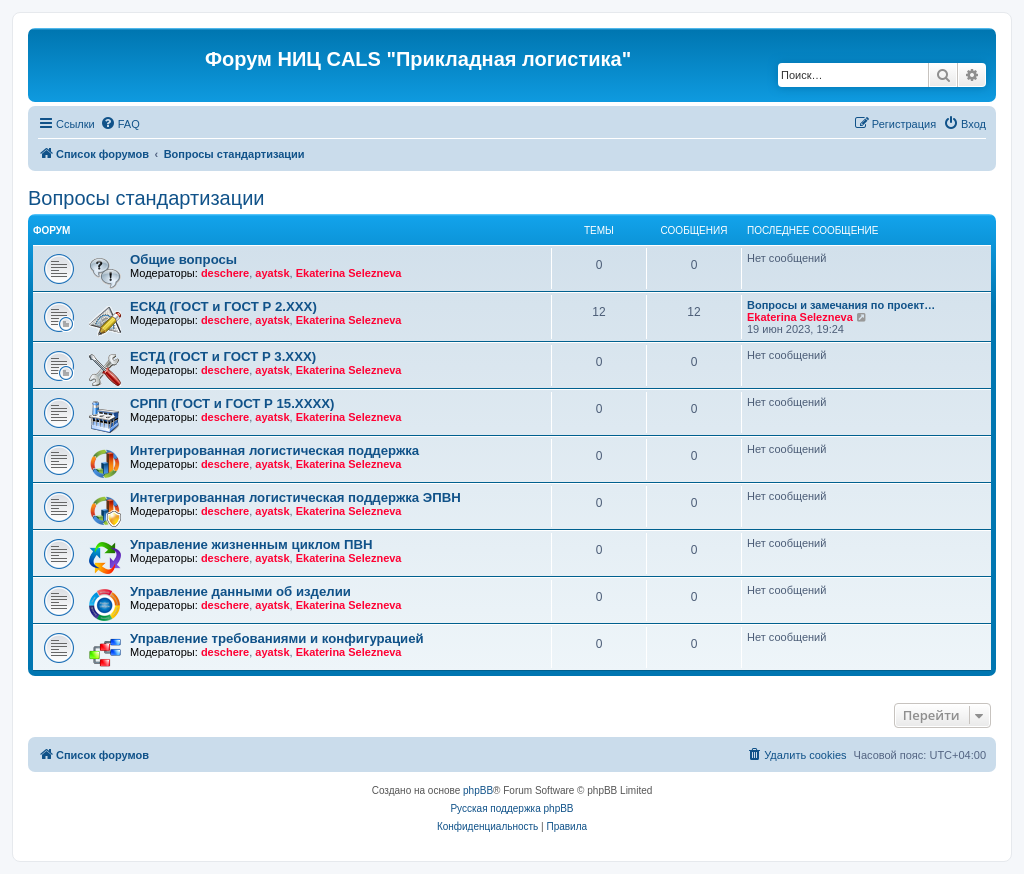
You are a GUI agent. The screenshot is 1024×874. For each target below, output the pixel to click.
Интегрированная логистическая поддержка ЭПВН (295, 497)
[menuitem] (120, 124)
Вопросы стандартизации (146, 198)
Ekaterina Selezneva (349, 273)
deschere (225, 273)
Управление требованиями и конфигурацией (277, 638)
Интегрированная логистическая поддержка (274, 450)
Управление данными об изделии (240, 591)
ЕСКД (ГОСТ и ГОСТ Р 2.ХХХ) (223, 306)
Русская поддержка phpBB (511, 808)
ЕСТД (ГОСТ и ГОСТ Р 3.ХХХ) (223, 356)
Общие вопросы (183, 259)
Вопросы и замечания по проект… (841, 305)
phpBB (478, 790)
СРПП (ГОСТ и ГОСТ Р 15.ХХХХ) (232, 403)
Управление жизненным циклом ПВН (251, 544)
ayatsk (272, 273)
